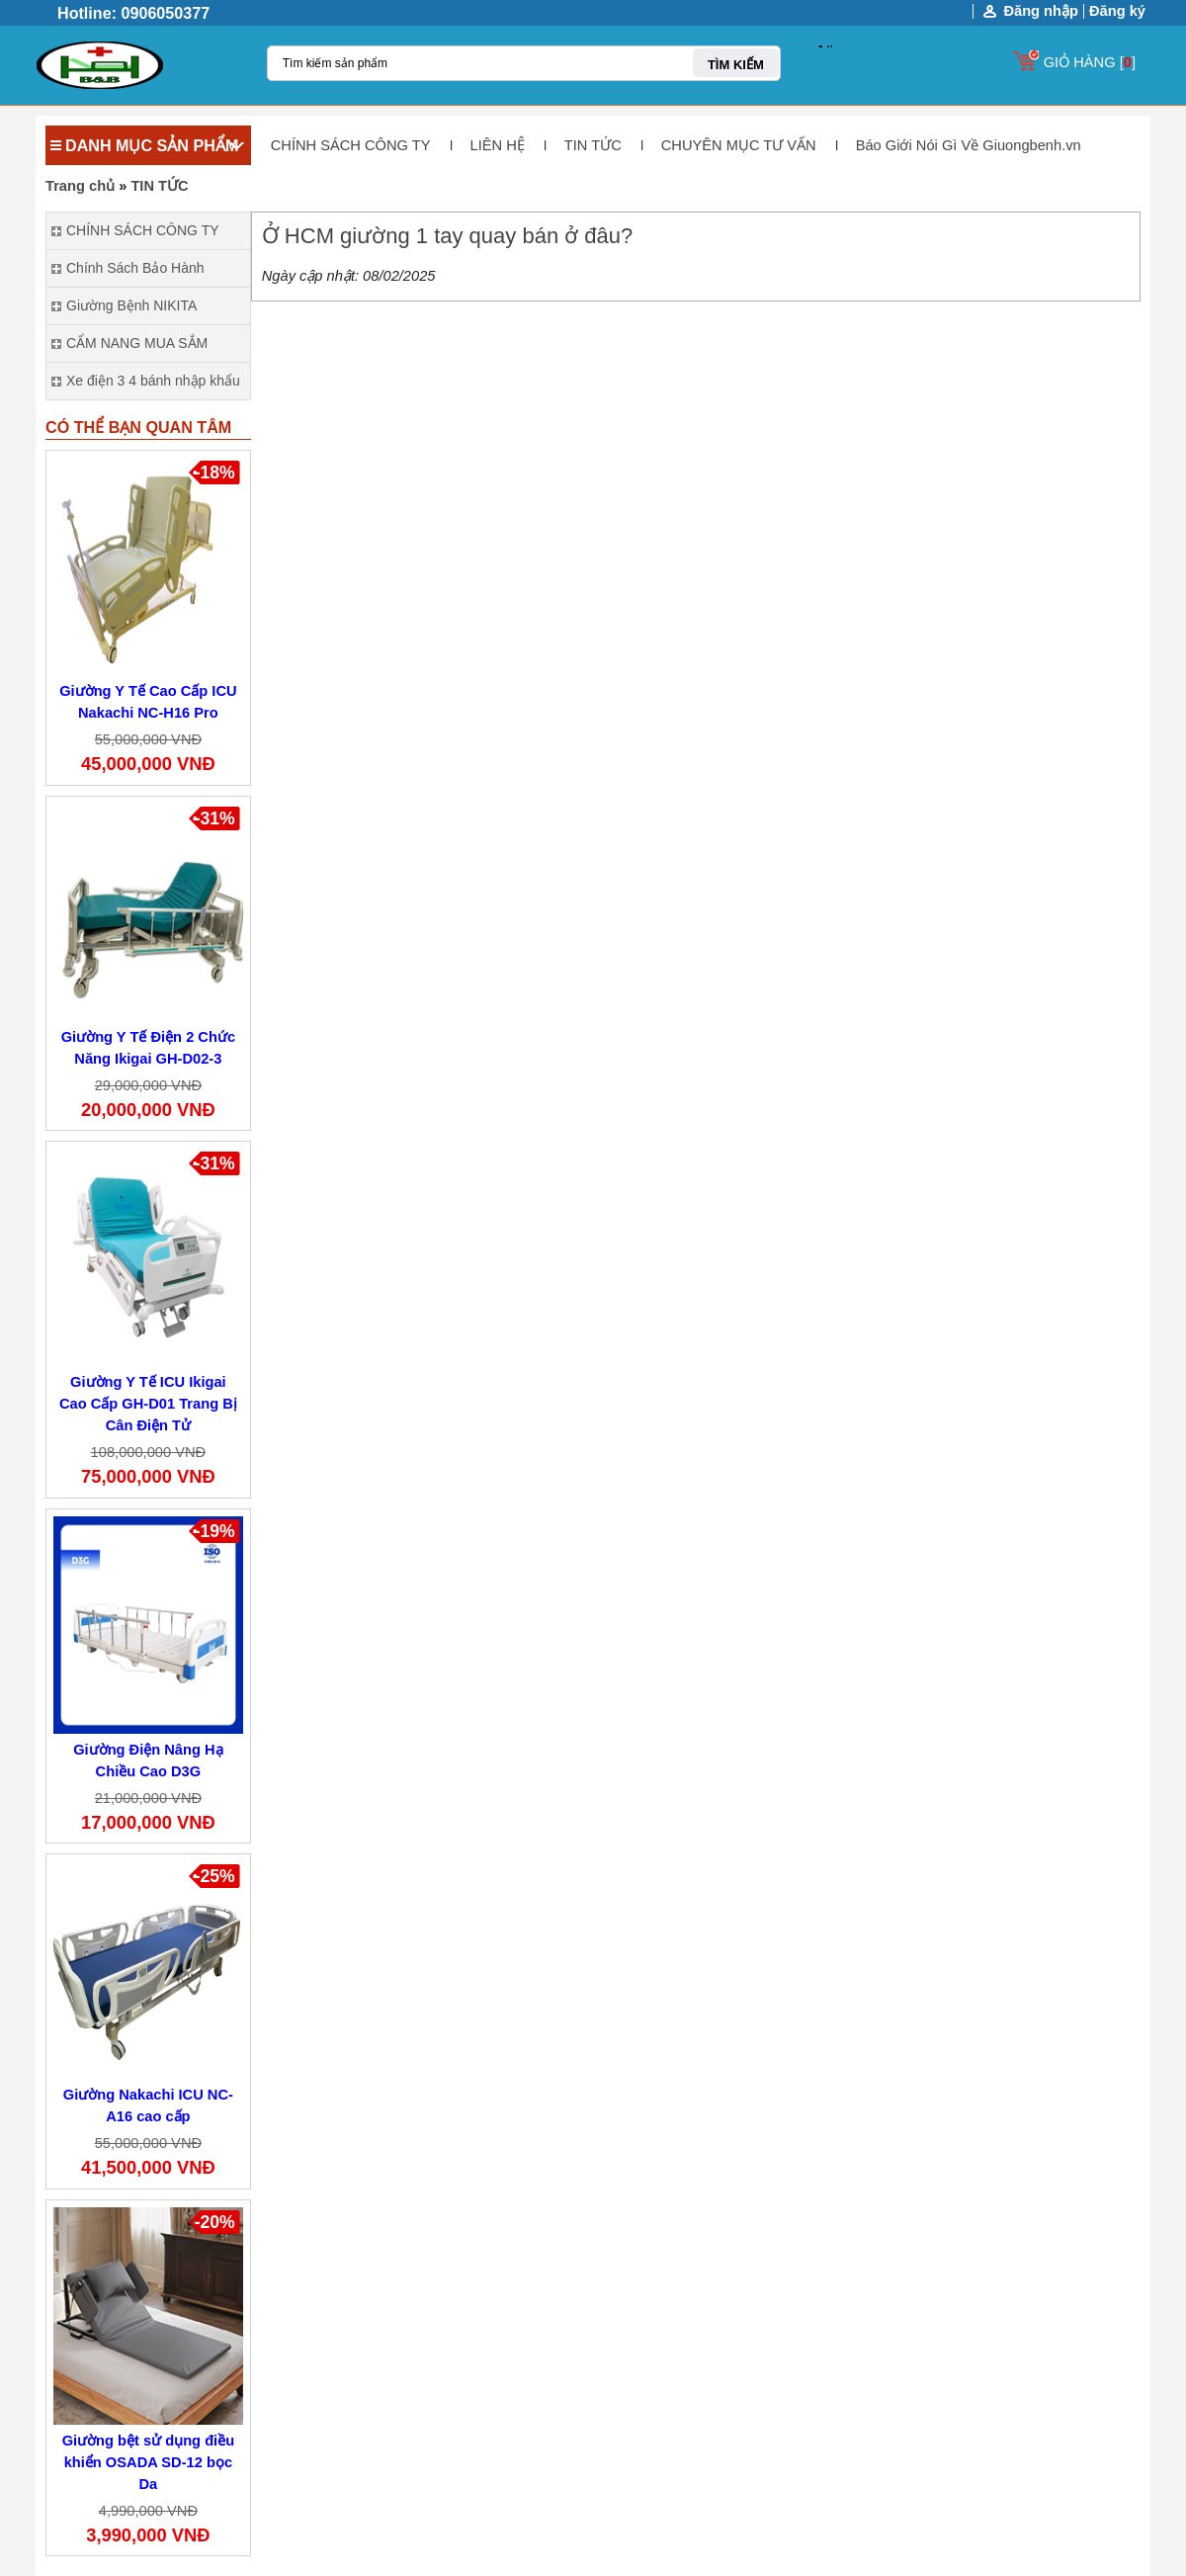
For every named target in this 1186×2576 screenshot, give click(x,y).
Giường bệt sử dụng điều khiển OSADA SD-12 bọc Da (148, 2462)
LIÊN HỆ (497, 145)
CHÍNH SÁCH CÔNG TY (351, 145)
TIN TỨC (593, 145)
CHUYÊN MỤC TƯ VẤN (738, 145)
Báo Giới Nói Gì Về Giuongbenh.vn (968, 145)
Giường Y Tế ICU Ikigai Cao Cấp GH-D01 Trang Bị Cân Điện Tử (148, 1403)
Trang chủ (80, 186)
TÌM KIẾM (736, 64)
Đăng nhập (1040, 11)
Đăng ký (1117, 11)
